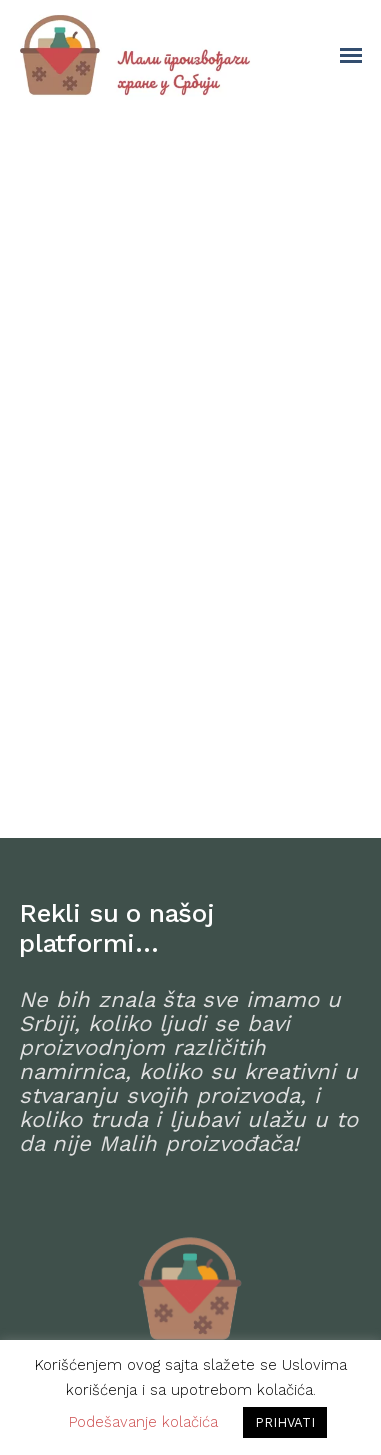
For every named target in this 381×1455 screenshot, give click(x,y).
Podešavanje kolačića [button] (143, 1422)
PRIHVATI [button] (285, 1422)
